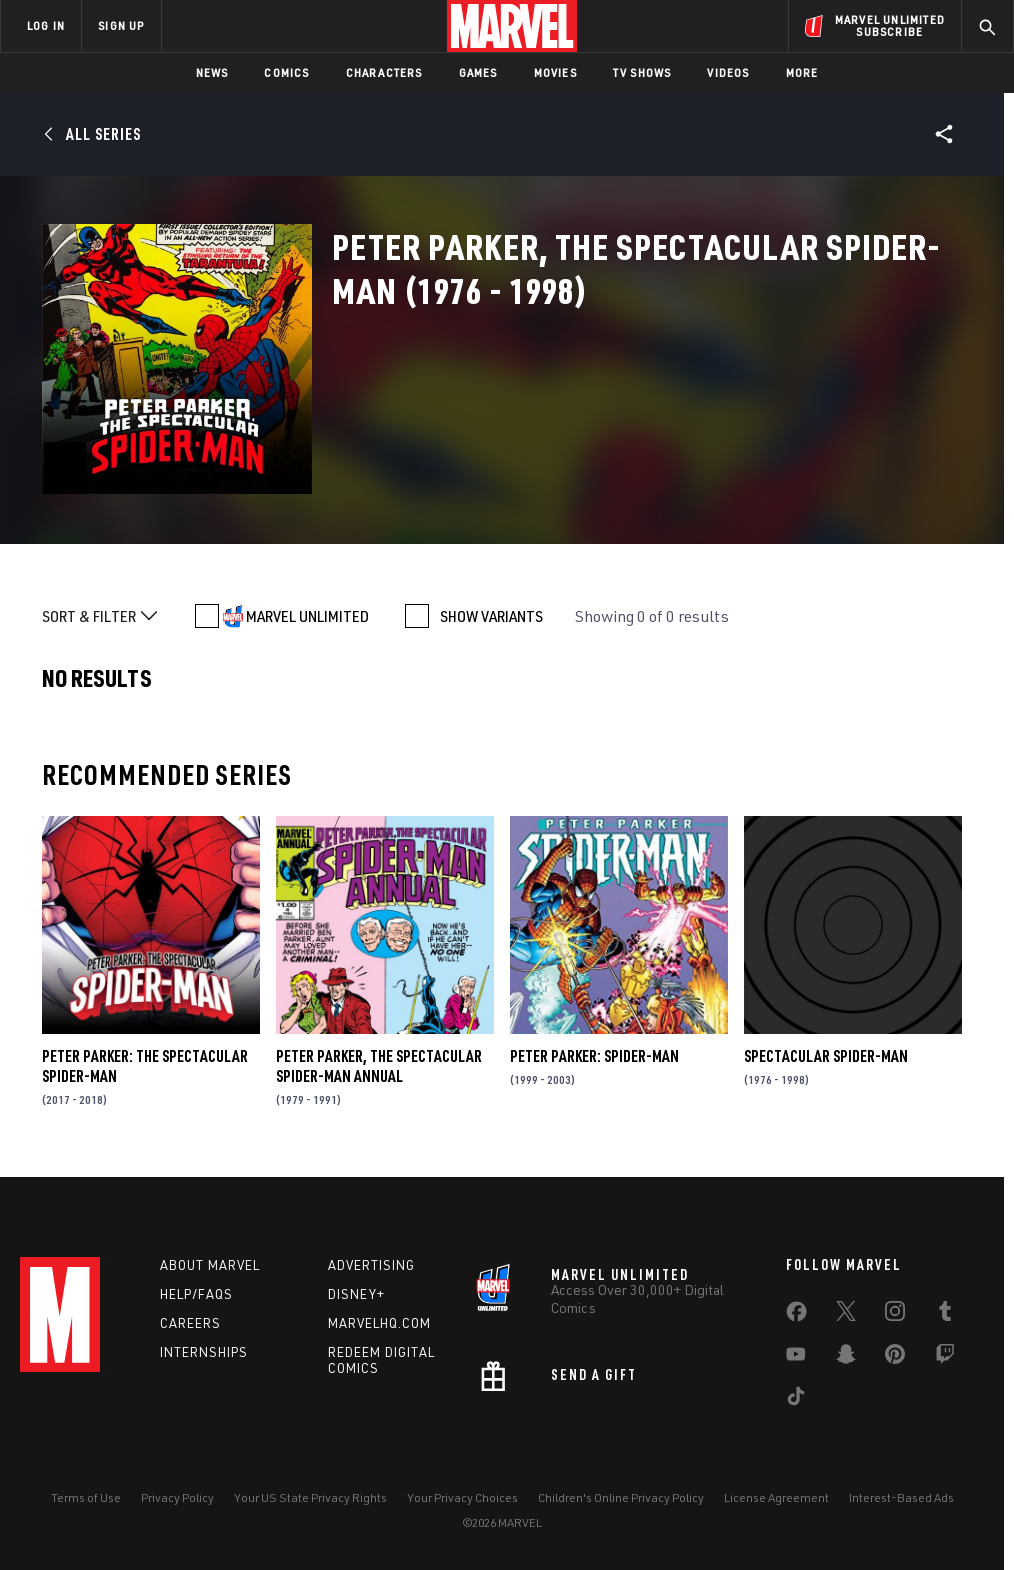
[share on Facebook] (796, 1316)
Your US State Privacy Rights (310, 1497)
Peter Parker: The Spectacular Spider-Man (145, 1066)
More (802, 72)
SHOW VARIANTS (491, 616)
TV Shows (642, 72)
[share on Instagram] (895, 1315)
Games (478, 72)
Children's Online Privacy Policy (621, 1497)
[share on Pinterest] (895, 1358)
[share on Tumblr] (945, 1315)
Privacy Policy (177, 1497)
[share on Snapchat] (846, 1358)
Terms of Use (86, 1497)
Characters (384, 72)
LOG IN (46, 25)
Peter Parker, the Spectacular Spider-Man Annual (379, 1066)
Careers (190, 1323)
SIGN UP (121, 25)
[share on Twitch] (945, 1358)
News (212, 72)
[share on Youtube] (796, 1358)
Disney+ (356, 1294)
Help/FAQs (196, 1294)
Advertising (371, 1265)
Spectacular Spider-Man (826, 1056)
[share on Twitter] (846, 1315)
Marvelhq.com (379, 1323)
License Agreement (776, 1497)
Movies (555, 72)
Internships (204, 1352)
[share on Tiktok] (796, 1400)
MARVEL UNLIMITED (307, 616)
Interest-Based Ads (901, 1497)
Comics (286, 72)
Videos (728, 72)
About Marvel (210, 1265)
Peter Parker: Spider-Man (594, 1056)
